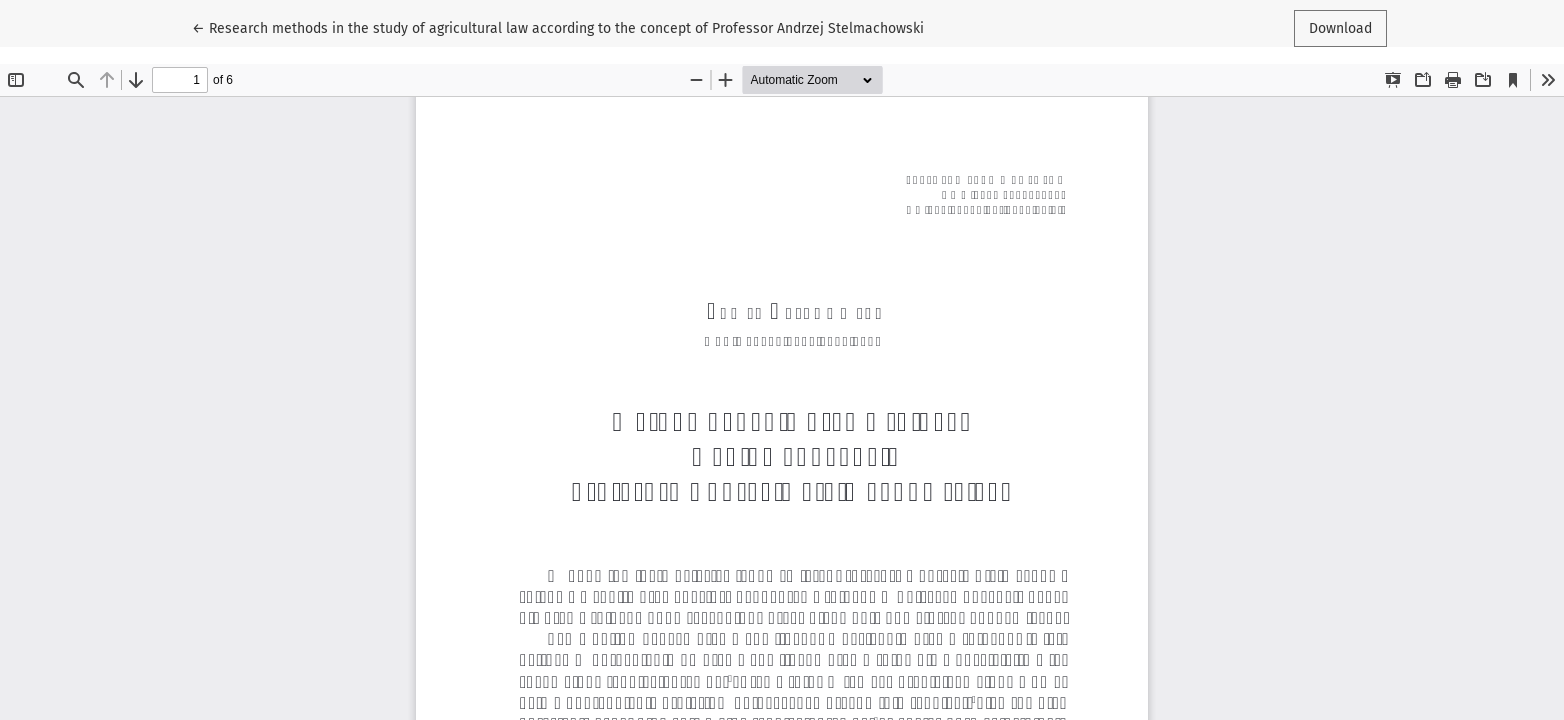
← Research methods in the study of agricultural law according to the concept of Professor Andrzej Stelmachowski (558, 27)
